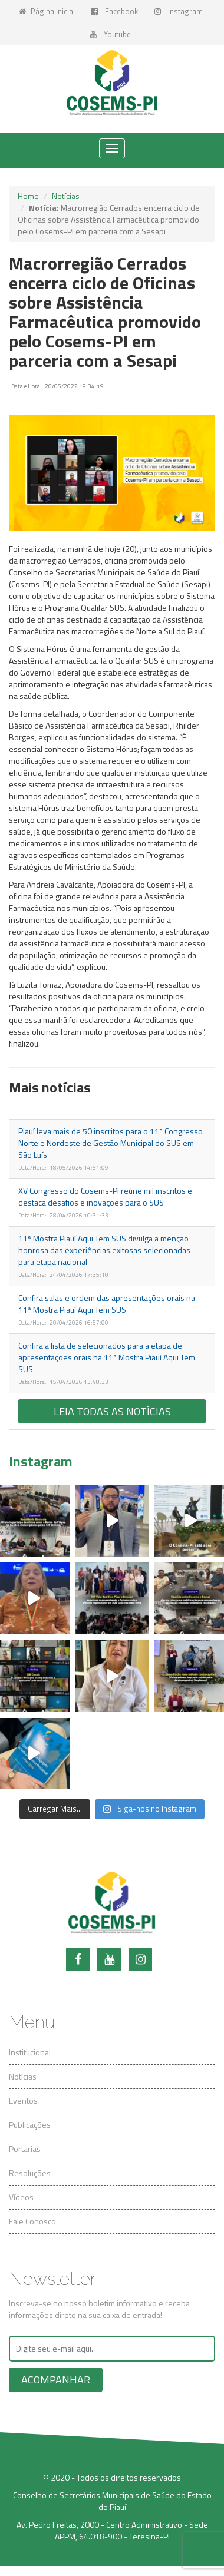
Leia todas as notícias (112, 1411)
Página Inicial (47, 11)
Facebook (114, 11)
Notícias (66, 196)
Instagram (178, 11)
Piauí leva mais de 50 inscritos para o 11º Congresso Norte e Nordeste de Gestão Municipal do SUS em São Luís (110, 1143)
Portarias (25, 2149)
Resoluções (30, 2173)
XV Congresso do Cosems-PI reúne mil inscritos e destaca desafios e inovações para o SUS (105, 1196)
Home (28, 196)
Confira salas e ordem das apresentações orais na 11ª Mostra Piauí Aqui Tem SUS (106, 1304)
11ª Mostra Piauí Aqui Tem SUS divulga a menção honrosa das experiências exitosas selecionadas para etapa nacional (104, 1250)
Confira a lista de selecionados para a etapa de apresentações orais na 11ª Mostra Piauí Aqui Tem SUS (106, 1357)
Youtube (110, 34)
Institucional (30, 2052)
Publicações (30, 2124)
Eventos (23, 2100)
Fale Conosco (32, 2221)
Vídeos (21, 2197)
